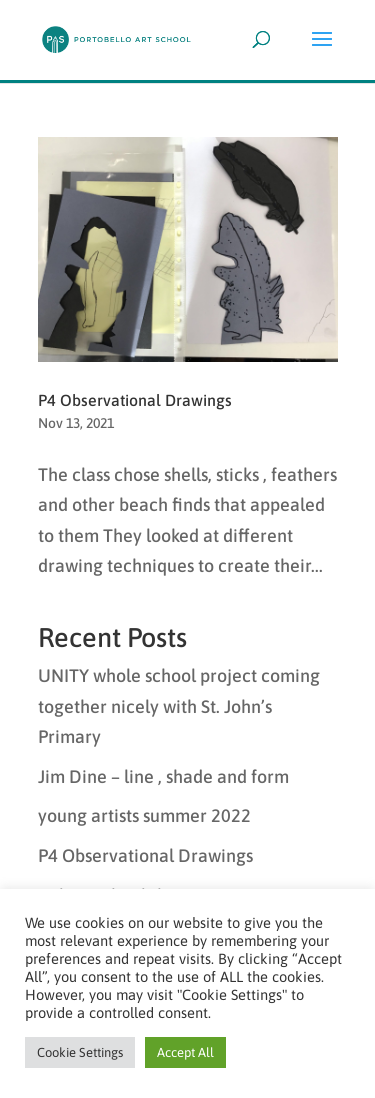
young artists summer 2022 (144, 815)
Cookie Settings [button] (80, 1052)
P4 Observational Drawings (135, 400)
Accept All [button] (185, 1052)
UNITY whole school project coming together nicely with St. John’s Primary (179, 706)
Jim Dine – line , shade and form (163, 776)
